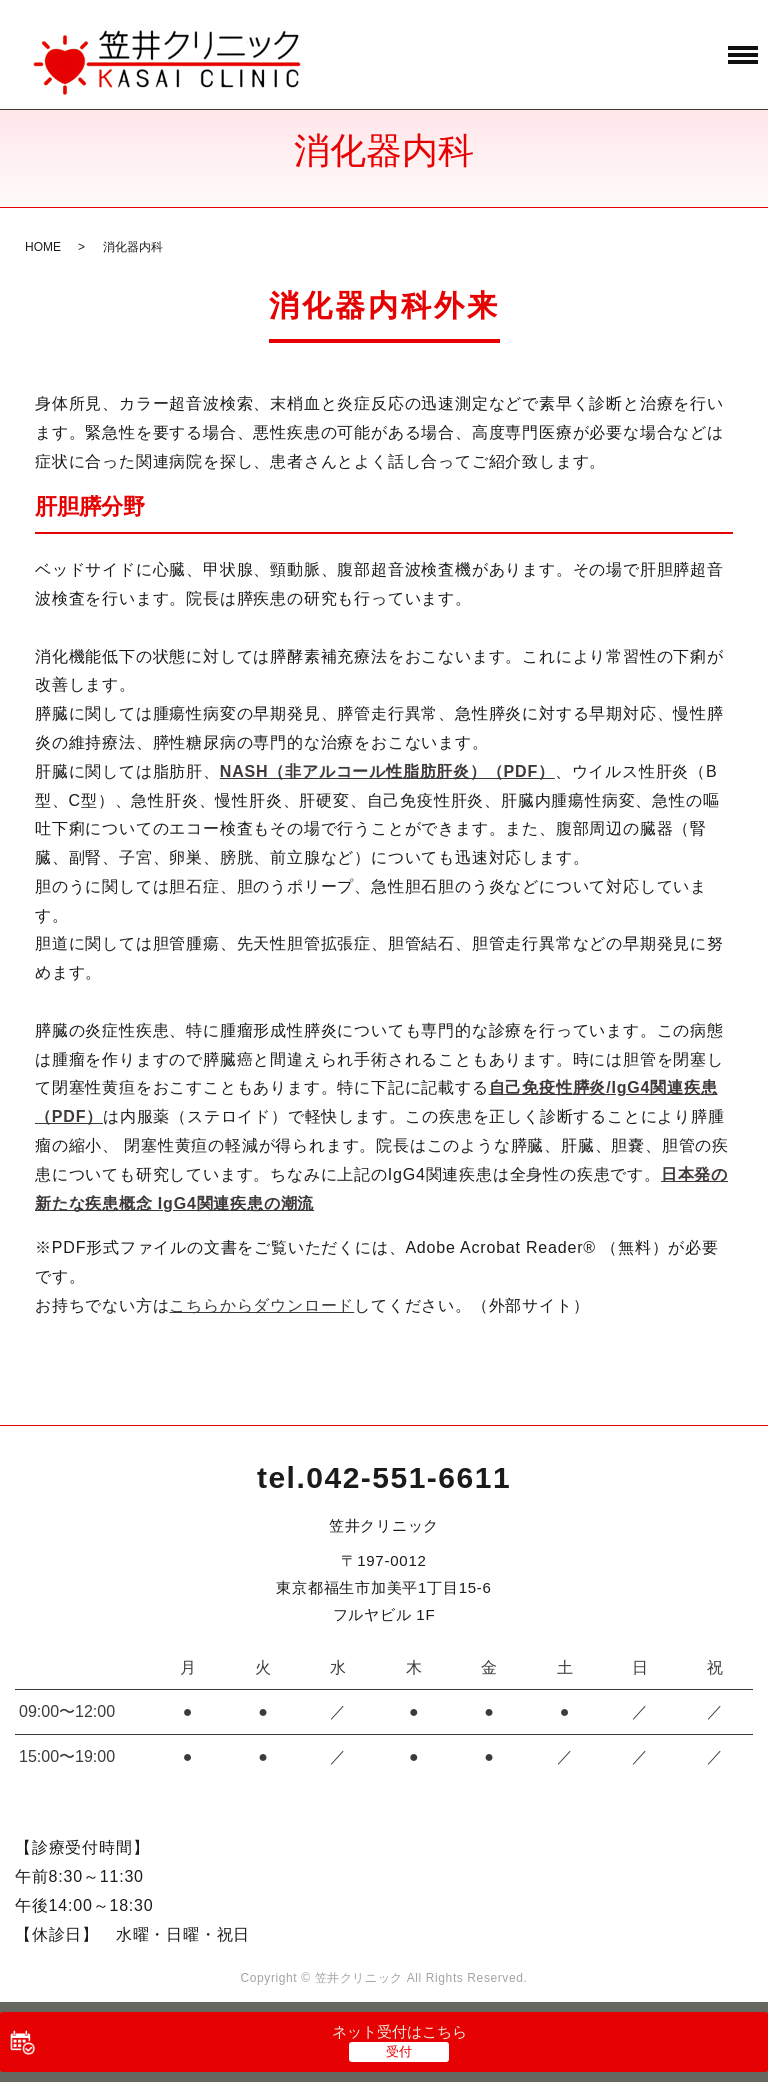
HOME (43, 247)
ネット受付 (399, 2031)
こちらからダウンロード (261, 1305)
